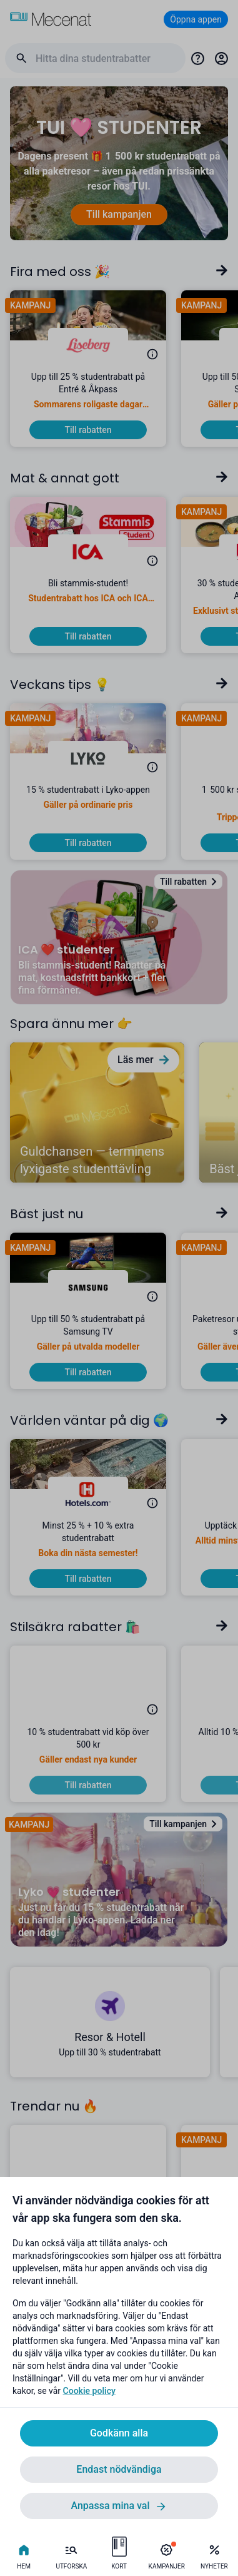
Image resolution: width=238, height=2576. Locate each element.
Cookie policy (89, 2391)
